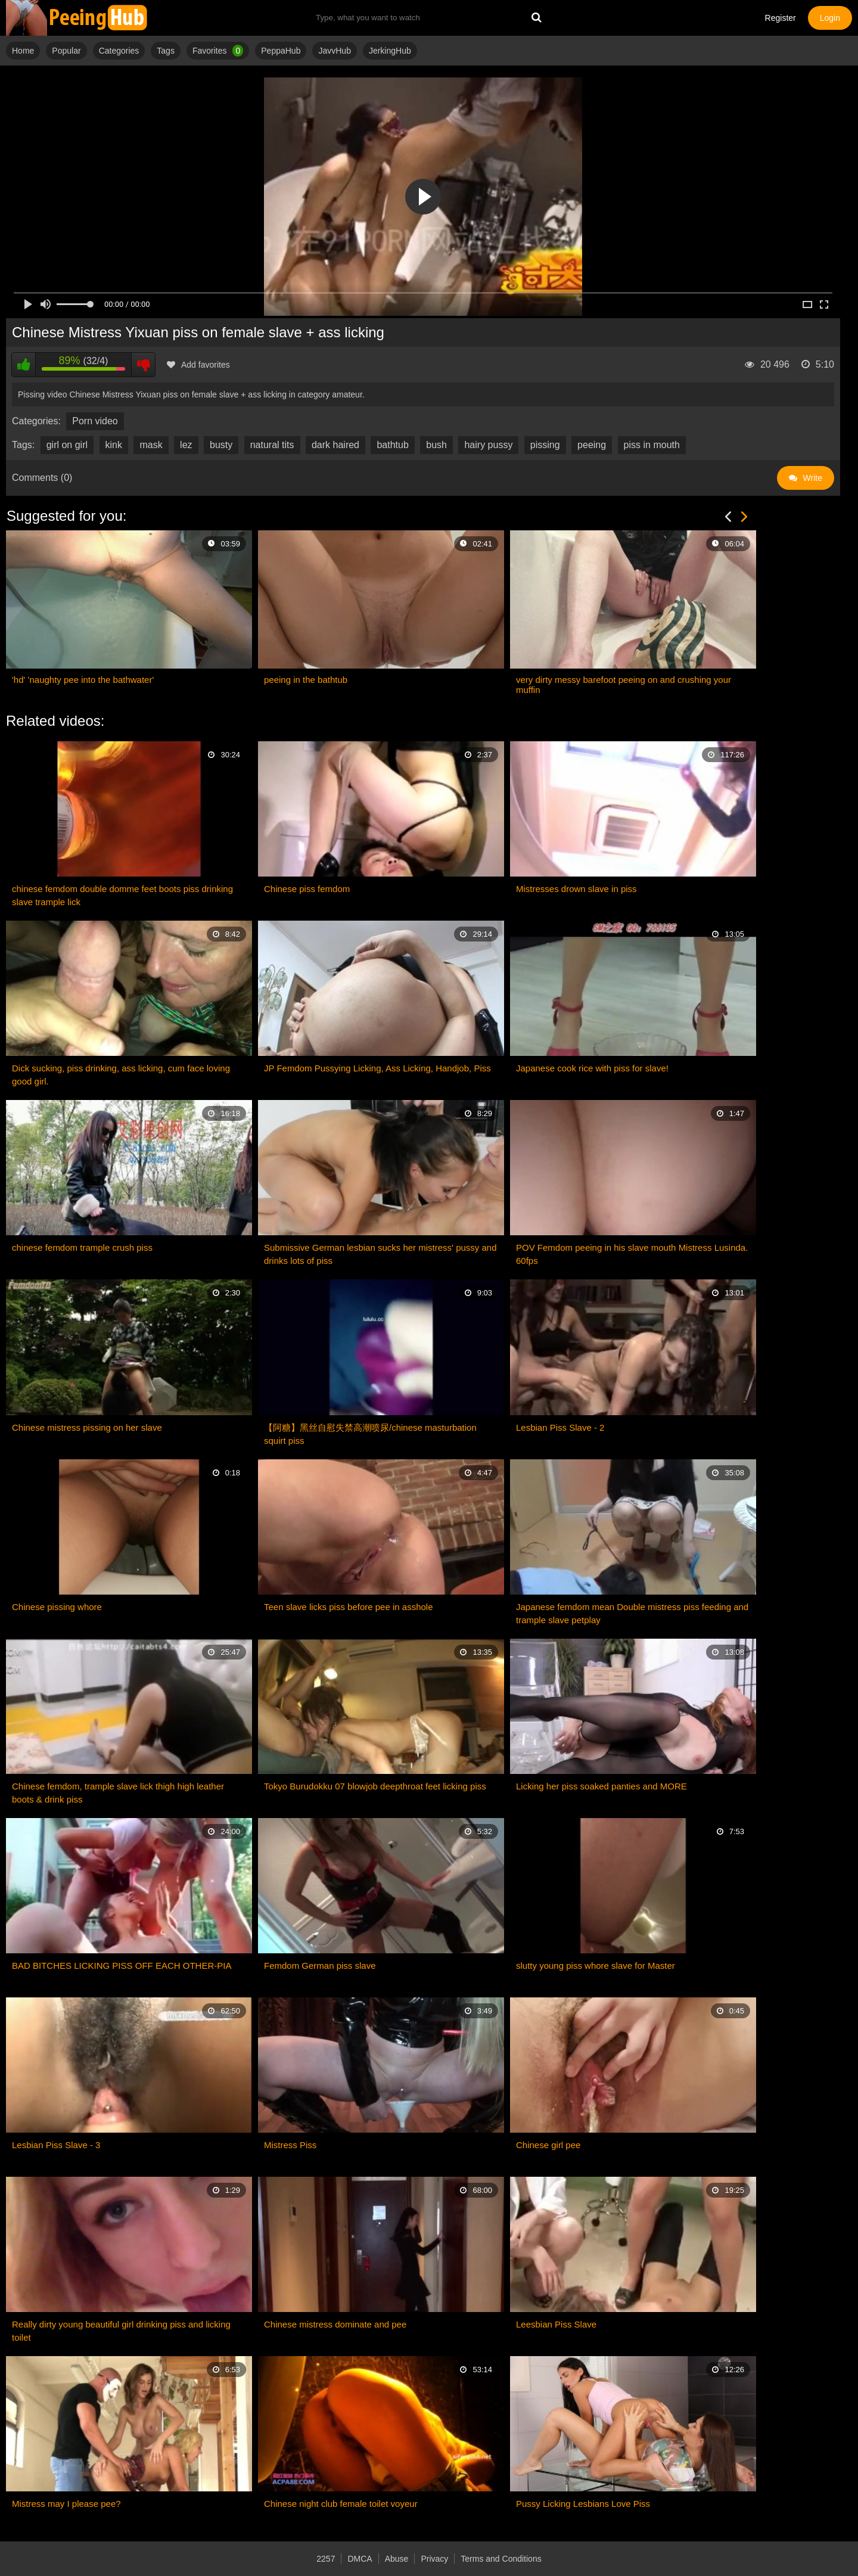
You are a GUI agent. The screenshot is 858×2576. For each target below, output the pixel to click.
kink (113, 445)
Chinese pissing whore (57, 1607)
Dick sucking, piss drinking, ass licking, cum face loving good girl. (121, 1074)
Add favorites (198, 364)
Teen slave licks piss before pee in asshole (348, 1607)
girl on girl (67, 445)
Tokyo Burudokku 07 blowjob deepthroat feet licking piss (375, 1786)
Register (780, 18)
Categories (119, 50)
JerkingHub (390, 50)
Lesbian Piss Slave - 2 (560, 1427)
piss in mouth (652, 445)
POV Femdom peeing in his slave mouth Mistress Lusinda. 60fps (632, 1254)
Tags (166, 50)
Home (23, 50)
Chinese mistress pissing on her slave (87, 1427)
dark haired (335, 445)
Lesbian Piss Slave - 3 (56, 2145)
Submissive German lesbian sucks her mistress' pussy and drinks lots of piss (380, 1254)
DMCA (359, 2558)
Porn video (95, 421)
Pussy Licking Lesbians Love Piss (583, 2504)
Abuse (397, 2558)
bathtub (392, 445)
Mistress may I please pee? (66, 2504)
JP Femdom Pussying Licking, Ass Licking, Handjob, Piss (377, 1068)
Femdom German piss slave (320, 1965)
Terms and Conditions (501, 2558)
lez (186, 445)
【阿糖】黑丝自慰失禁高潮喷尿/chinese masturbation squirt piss (370, 1434)
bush (436, 445)
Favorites (217, 51)
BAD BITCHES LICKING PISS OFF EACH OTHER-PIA (121, 1965)
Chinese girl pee (548, 2145)
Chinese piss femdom (307, 889)
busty (221, 445)
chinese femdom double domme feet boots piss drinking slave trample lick (122, 895)
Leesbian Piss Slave (556, 2324)
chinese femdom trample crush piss (82, 1247)
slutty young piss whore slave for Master (595, 1965)
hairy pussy (488, 445)
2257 (325, 2558)
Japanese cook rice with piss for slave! (592, 1068)
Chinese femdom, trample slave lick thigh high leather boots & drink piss (118, 1792)
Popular (66, 50)
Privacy (434, 2558)
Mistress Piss (290, 2145)
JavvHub (334, 50)
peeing (591, 445)
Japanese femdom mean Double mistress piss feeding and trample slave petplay (632, 1613)
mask (150, 445)
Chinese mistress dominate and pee (335, 2324)
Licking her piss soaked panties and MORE (601, 1786)
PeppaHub (280, 50)
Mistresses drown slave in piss (576, 889)
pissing (545, 445)
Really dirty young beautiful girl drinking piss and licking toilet (121, 2330)
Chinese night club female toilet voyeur (341, 2504)
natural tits (272, 445)
